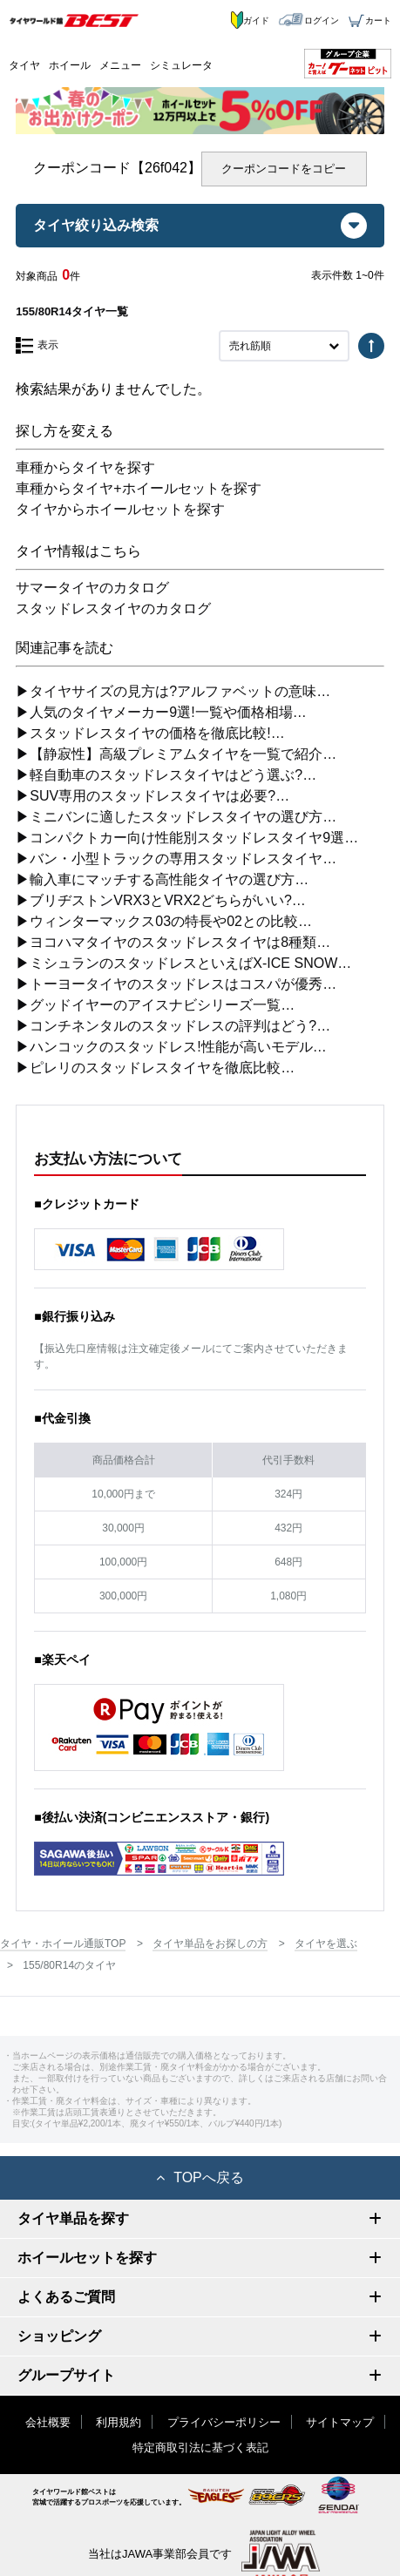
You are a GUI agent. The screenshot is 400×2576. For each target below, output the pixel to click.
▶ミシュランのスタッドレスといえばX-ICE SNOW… (183, 963)
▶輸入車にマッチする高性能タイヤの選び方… (162, 879)
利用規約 (118, 2422)
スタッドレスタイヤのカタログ (113, 608)
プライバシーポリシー (224, 2422)
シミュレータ (181, 65)
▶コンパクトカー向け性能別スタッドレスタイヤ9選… (187, 837)
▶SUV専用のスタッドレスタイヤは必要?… (152, 795)
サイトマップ (340, 2422)
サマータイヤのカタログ (92, 587)
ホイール (70, 65)
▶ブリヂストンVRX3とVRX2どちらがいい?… (161, 900)
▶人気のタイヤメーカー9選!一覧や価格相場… (161, 712)
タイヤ (24, 65)
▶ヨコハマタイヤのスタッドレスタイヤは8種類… (173, 942)
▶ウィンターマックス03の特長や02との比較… (164, 921)
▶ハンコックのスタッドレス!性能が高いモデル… (171, 1046)
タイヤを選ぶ (326, 1943)
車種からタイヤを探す (85, 467)
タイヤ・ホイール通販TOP (62, 1943)
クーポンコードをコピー (283, 168)
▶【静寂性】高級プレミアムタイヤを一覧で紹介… (176, 754)
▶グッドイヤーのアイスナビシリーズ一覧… (155, 1004)
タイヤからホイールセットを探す (120, 509)
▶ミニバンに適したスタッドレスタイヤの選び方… (176, 816)
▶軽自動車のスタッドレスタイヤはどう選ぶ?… (166, 774)
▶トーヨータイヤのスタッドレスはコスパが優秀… (176, 984)
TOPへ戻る (200, 2177)
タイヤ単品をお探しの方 (210, 1943)
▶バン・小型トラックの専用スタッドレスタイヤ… (176, 858)
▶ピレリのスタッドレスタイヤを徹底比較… (155, 1067)
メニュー (120, 65)
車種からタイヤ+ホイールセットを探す (138, 488)
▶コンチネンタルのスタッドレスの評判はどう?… (173, 1025)
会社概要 (48, 2422)
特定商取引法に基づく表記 (200, 2447)
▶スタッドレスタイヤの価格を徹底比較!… (150, 733)
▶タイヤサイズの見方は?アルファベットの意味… (173, 691)
